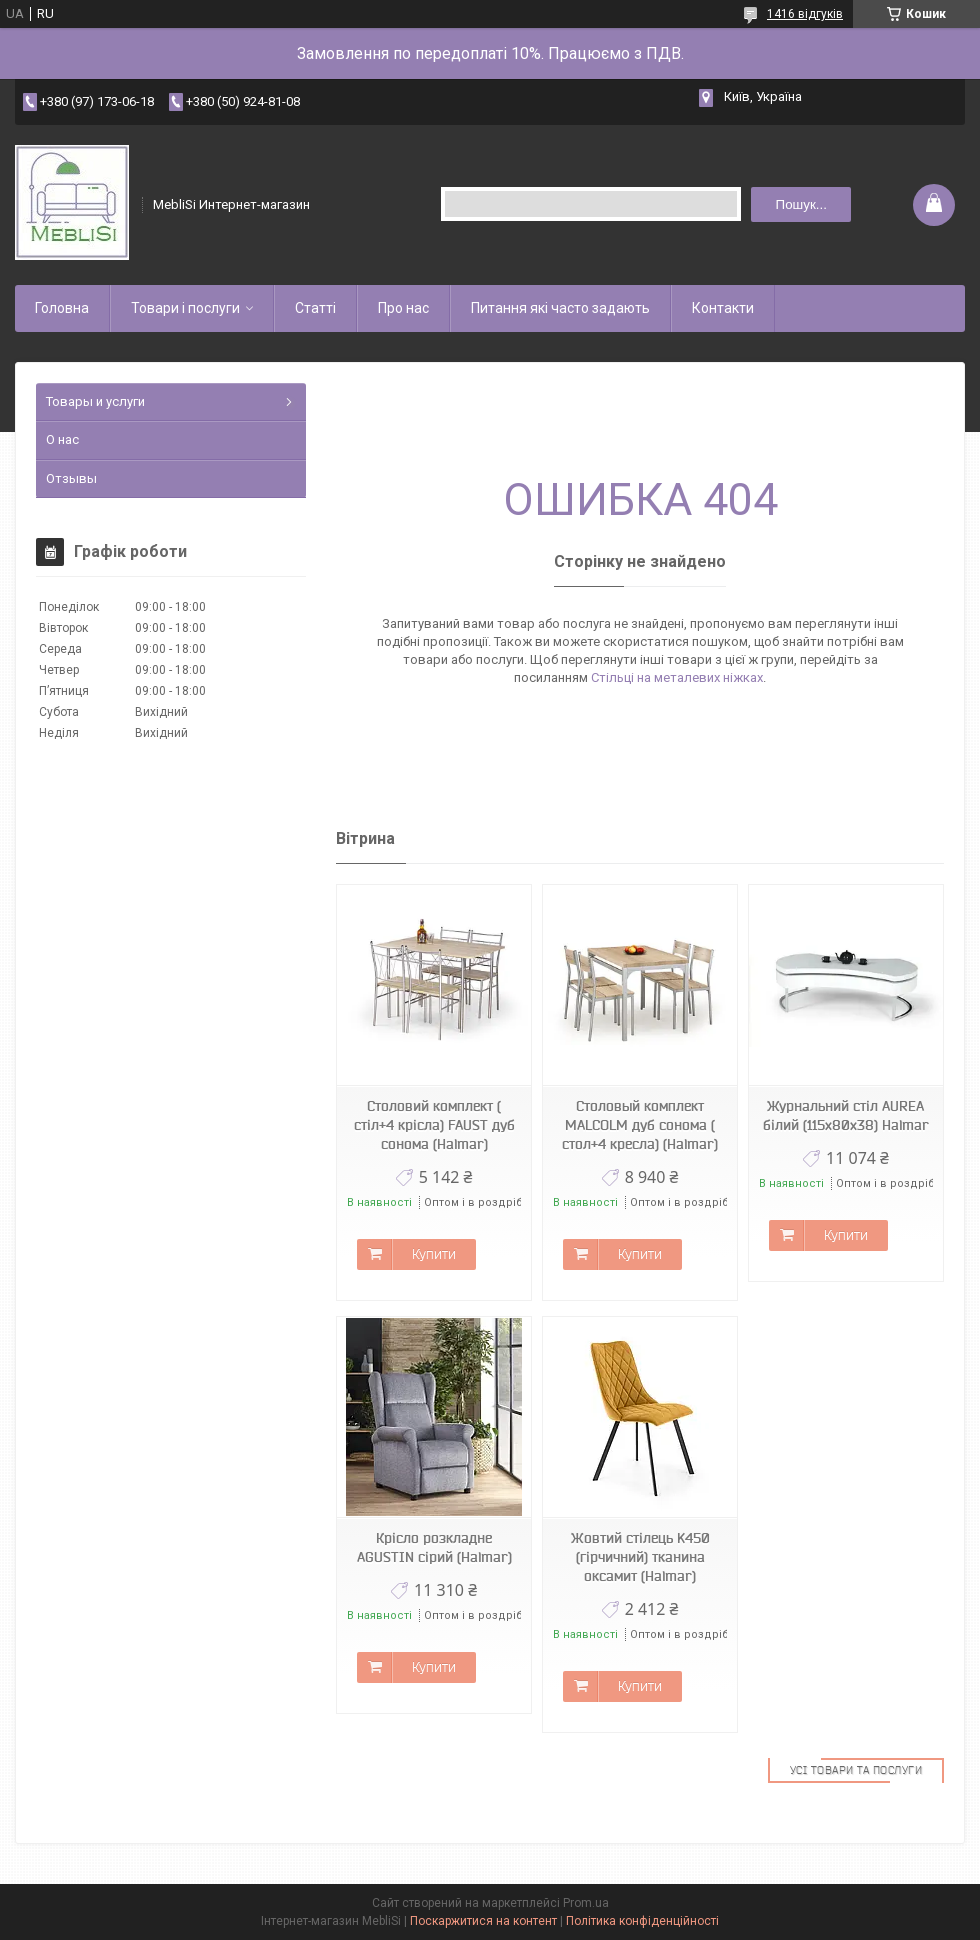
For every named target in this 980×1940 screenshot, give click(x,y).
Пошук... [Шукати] (801, 204)
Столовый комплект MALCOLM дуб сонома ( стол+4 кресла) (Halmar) (640, 1125)
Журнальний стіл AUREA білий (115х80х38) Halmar (846, 1115)
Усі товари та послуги (856, 1770)
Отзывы (71, 478)
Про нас (403, 308)
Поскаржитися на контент (483, 1921)
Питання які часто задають (560, 308)
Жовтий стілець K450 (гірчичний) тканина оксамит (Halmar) (640, 1557)
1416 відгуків (805, 14)
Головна (62, 308)
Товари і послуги (185, 308)
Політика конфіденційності (642, 1921)
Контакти (723, 308)
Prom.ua (586, 1903)
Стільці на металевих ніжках (677, 677)
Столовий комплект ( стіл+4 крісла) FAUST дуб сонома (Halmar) (434, 1125)
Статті (315, 308)
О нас (62, 439)
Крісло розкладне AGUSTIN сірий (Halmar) (434, 1547)
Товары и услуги (95, 401)
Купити (434, 1254)
